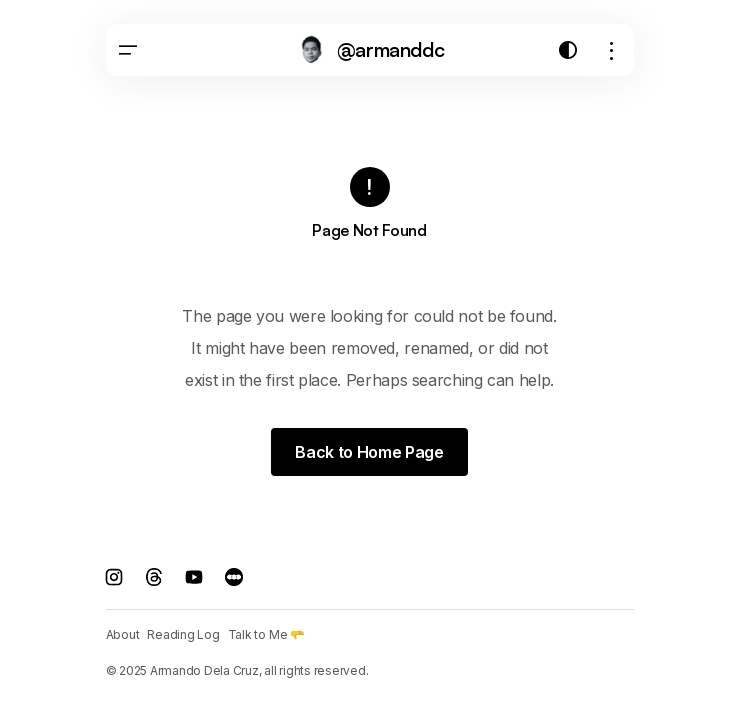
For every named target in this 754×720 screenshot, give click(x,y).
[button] (128, 50)
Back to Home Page (369, 452)
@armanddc (390, 50)
